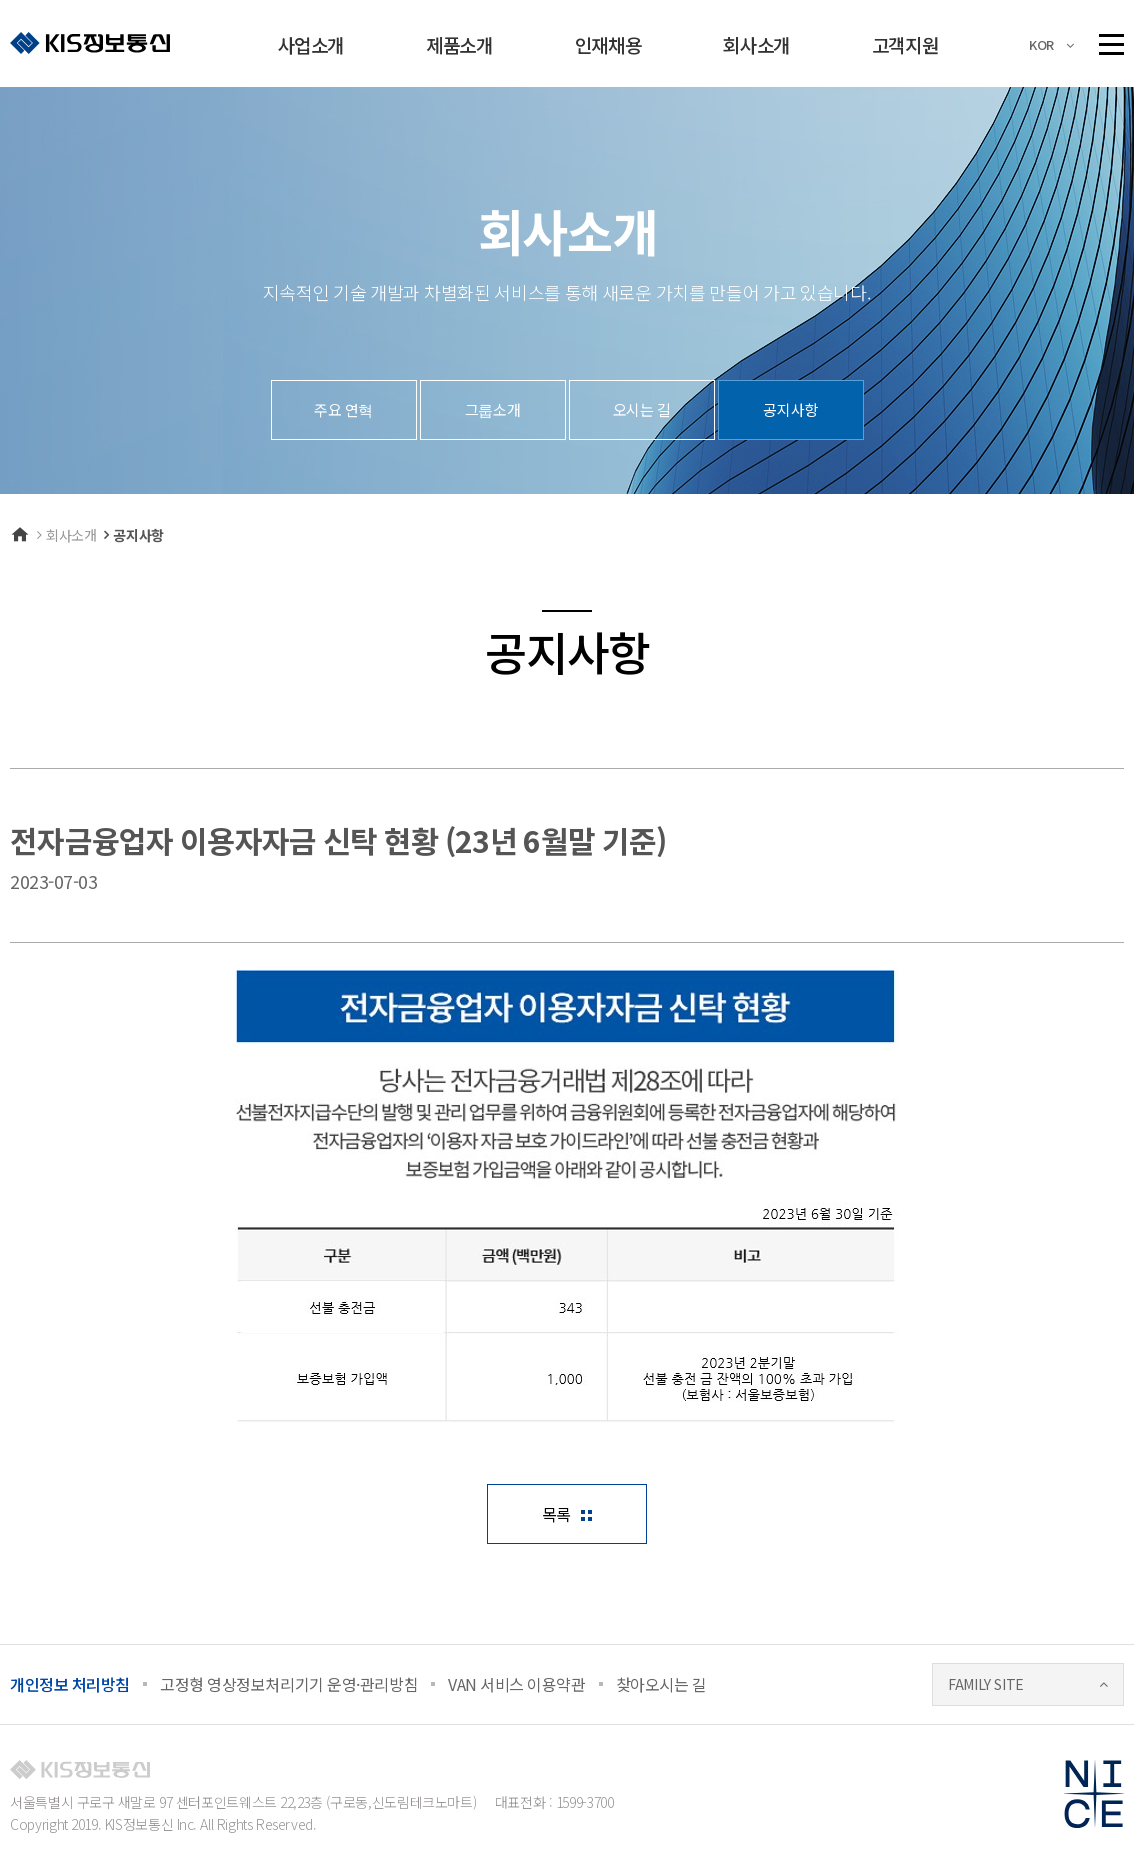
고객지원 (905, 44)
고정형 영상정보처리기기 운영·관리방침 (289, 1684)
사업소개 (311, 44)
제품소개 (459, 44)
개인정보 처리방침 (70, 1684)
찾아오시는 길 (661, 1684)
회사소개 (756, 44)
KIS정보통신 (90, 42)
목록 (556, 1514)
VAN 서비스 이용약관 (516, 1684)
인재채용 (608, 44)
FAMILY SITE (986, 1684)
